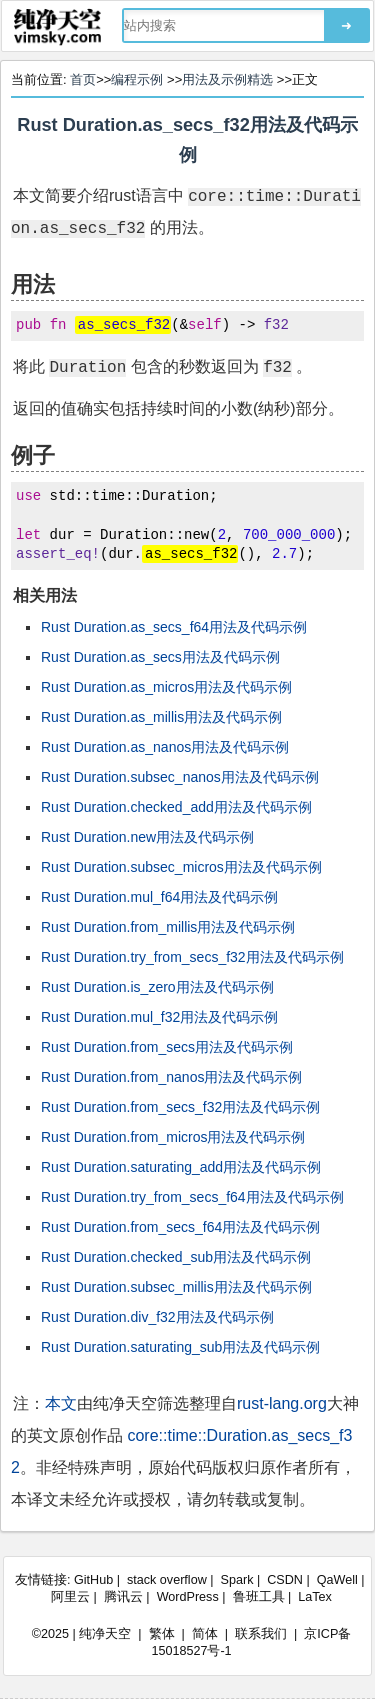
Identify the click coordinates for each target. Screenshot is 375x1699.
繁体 (162, 1634)
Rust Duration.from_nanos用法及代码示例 (171, 1077)
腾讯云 (123, 1597)
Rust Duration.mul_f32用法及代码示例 (159, 1017)
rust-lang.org (282, 1403)
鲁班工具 (259, 1597)
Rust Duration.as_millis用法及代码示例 (161, 717)
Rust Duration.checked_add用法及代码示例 (176, 807)
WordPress (188, 1597)
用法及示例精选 (227, 79)
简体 (205, 1634)
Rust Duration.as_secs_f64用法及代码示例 (174, 627)
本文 (61, 1403)
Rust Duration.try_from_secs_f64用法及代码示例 (192, 1197)
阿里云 (70, 1597)
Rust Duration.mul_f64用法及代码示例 (159, 897)
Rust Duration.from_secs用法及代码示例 (167, 1047)
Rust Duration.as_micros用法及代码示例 (166, 687)
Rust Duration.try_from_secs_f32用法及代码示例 (192, 957)
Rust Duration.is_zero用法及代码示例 (157, 987)
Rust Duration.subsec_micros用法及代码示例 (181, 867)
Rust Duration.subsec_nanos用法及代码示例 (180, 777)
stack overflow (167, 1580)
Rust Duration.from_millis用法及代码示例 (168, 927)
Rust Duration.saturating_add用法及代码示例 (181, 1167)
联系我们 (261, 1634)
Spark (237, 1580)
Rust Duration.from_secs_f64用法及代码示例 (180, 1227)
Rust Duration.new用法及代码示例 (147, 837)
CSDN (285, 1580)
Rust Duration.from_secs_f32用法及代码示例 (180, 1107)
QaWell (337, 1580)
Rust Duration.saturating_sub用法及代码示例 (180, 1347)
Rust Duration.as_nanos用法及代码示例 (165, 747)
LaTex (315, 1597)
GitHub (93, 1580)
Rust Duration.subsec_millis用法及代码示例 (176, 1287)
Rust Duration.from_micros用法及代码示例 (173, 1137)
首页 (83, 79)
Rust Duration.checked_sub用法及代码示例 (176, 1257)
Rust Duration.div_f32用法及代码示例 (157, 1317)
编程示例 (137, 79)
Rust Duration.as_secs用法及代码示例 (160, 657)
